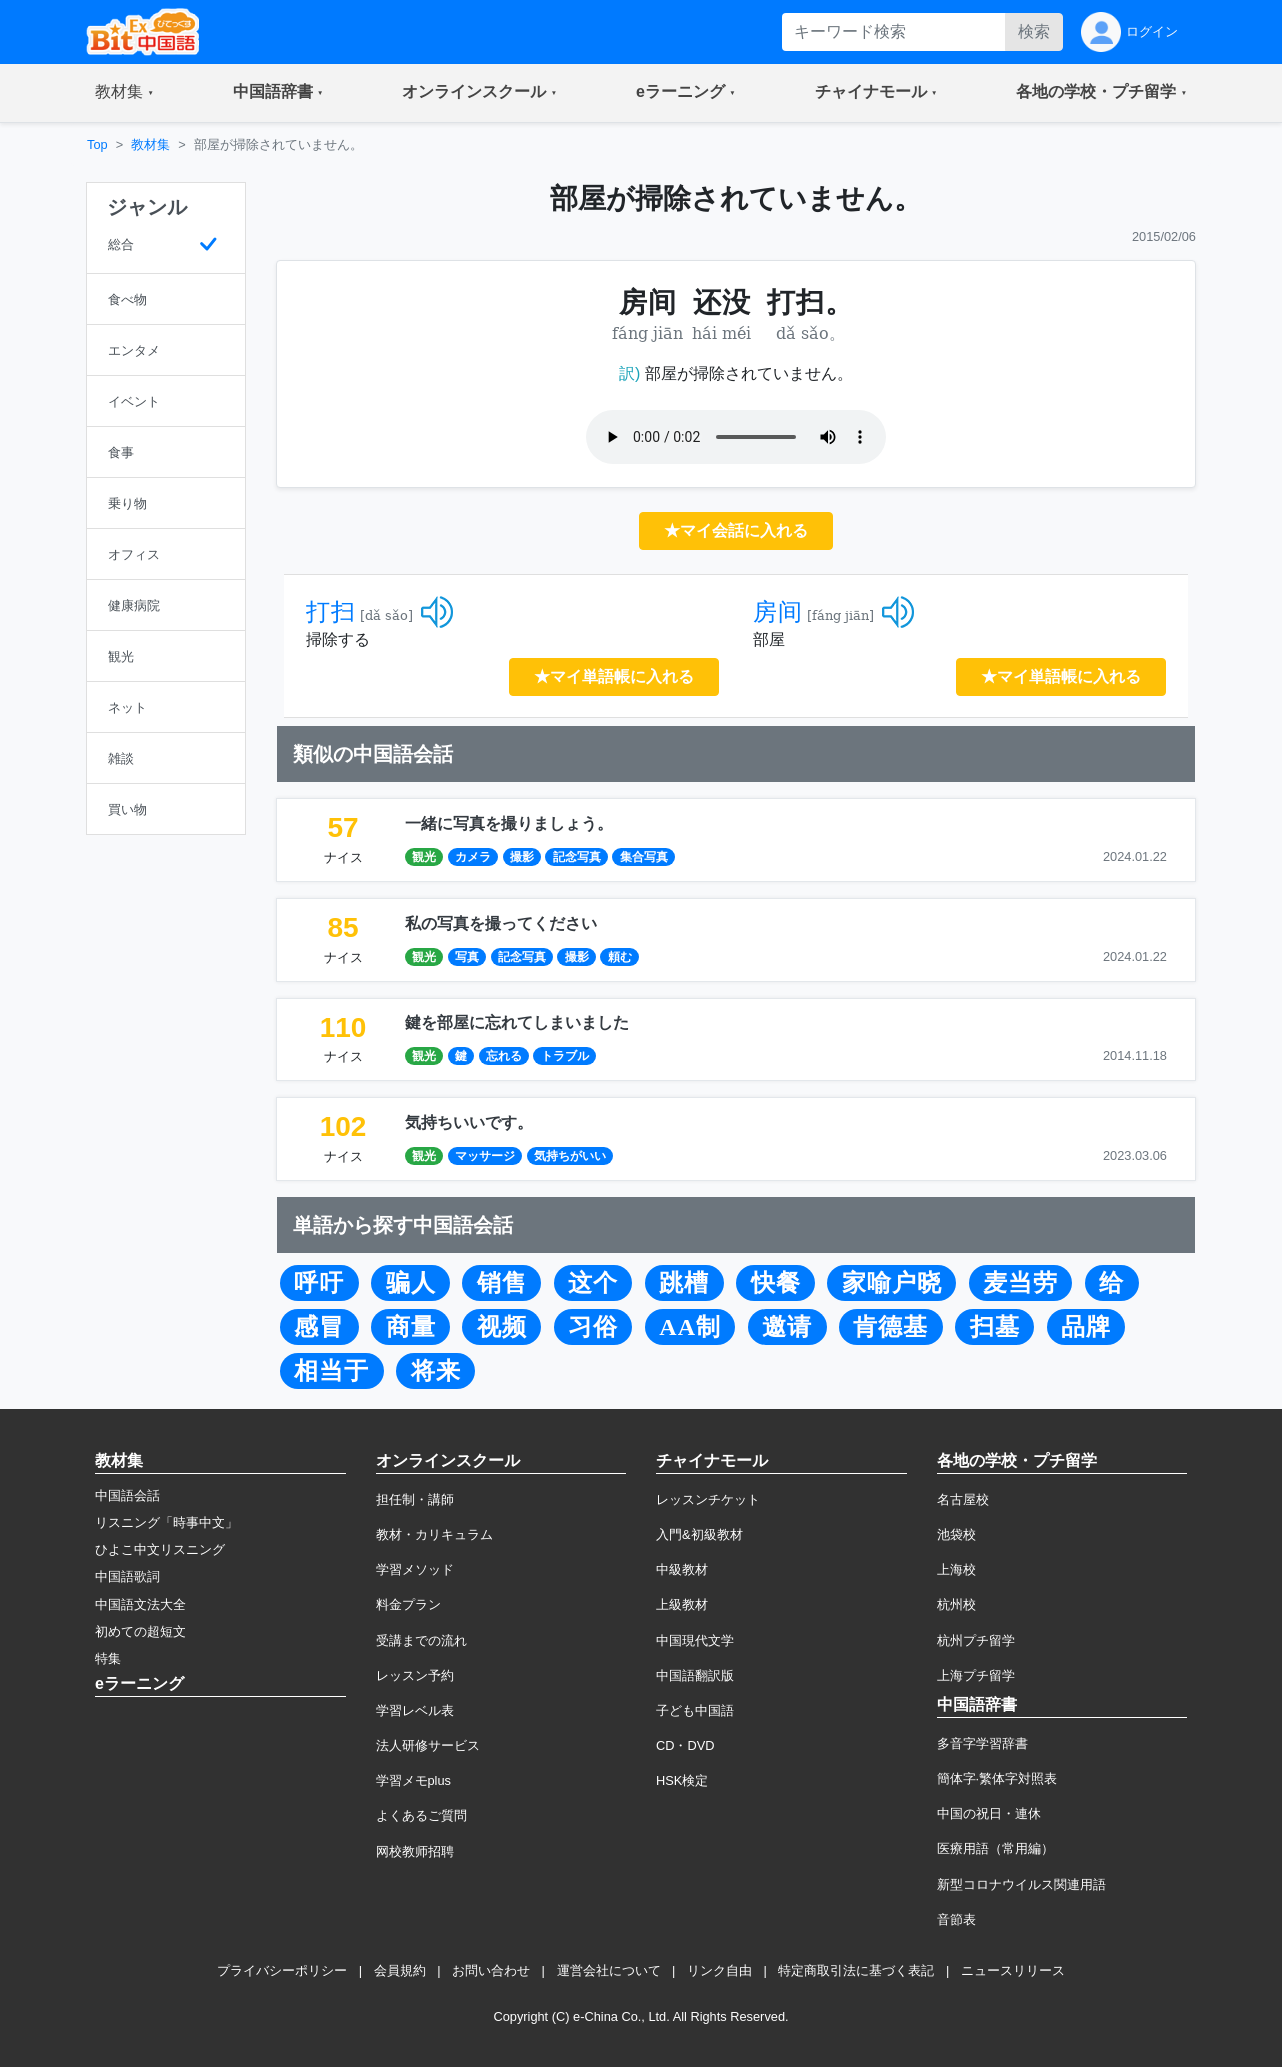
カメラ (473, 857)
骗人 (411, 1283)
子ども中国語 (695, 1710)
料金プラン (408, 1604)
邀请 (787, 1327)
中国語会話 (127, 1495)
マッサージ (485, 1156)
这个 (593, 1283)
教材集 (150, 144)
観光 (424, 857)
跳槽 (684, 1283)
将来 (436, 1371)
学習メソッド (415, 1569)
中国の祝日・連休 (989, 1813)
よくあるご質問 (421, 1815)
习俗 (593, 1327)
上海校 (956, 1569)
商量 (411, 1327)
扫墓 (995, 1327)
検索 (1034, 31)
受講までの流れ (421, 1640)
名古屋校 (963, 1499)
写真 (467, 957)
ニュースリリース (1013, 1970)
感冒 (319, 1327)
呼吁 (319, 1283)
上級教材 (682, 1604)
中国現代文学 (695, 1640)
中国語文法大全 (140, 1604)
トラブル (565, 1056)
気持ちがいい (570, 1156)
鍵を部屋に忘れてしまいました (517, 1022)
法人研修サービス (428, 1745)
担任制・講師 (415, 1499)
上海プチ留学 (976, 1675)
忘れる (504, 1056)
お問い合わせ (491, 1970)
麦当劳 (1020, 1283)
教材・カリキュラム (434, 1534)
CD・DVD (685, 1745)
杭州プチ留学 (976, 1640)
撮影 (522, 857)
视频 (502, 1327)
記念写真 (577, 857)
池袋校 (956, 1534)
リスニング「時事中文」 (166, 1522)
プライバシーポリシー (282, 1970)
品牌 (1086, 1327)
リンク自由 (719, 1970)
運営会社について (609, 1970)
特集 (108, 1658)
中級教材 (682, 1569)
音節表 (956, 1919)
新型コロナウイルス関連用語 (1021, 1884)
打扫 (331, 612)
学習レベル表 (415, 1710)
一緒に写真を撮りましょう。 (509, 823)
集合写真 (644, 857)
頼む (620, 957)
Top (97, 144)
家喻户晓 (892, 1283)
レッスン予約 (415, 1675)
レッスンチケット (708, 1499)
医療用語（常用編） (995, 1848)
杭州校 (956, 1604)
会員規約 (400, 1970)
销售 (502, 1283)
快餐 (776, 1283)
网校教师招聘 (415, 1851)
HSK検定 (682, 1780)
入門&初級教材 (699, 1534)
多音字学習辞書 (982, 1743)
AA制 (690, 1327)
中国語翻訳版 (695, 1675)
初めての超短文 (140, 1631)
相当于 (331, 1371)
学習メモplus (413, 1780)
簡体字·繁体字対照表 (997, 1778)
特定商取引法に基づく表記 (856, 1970)
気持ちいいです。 (469, 1122)
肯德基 (890, 1327)
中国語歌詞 (127, 1576)
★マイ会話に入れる (736, 530)
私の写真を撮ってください (501, 923)
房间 (778, 612)
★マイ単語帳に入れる (614, 676)
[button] (124, 93)
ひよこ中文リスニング (160, 1549)
